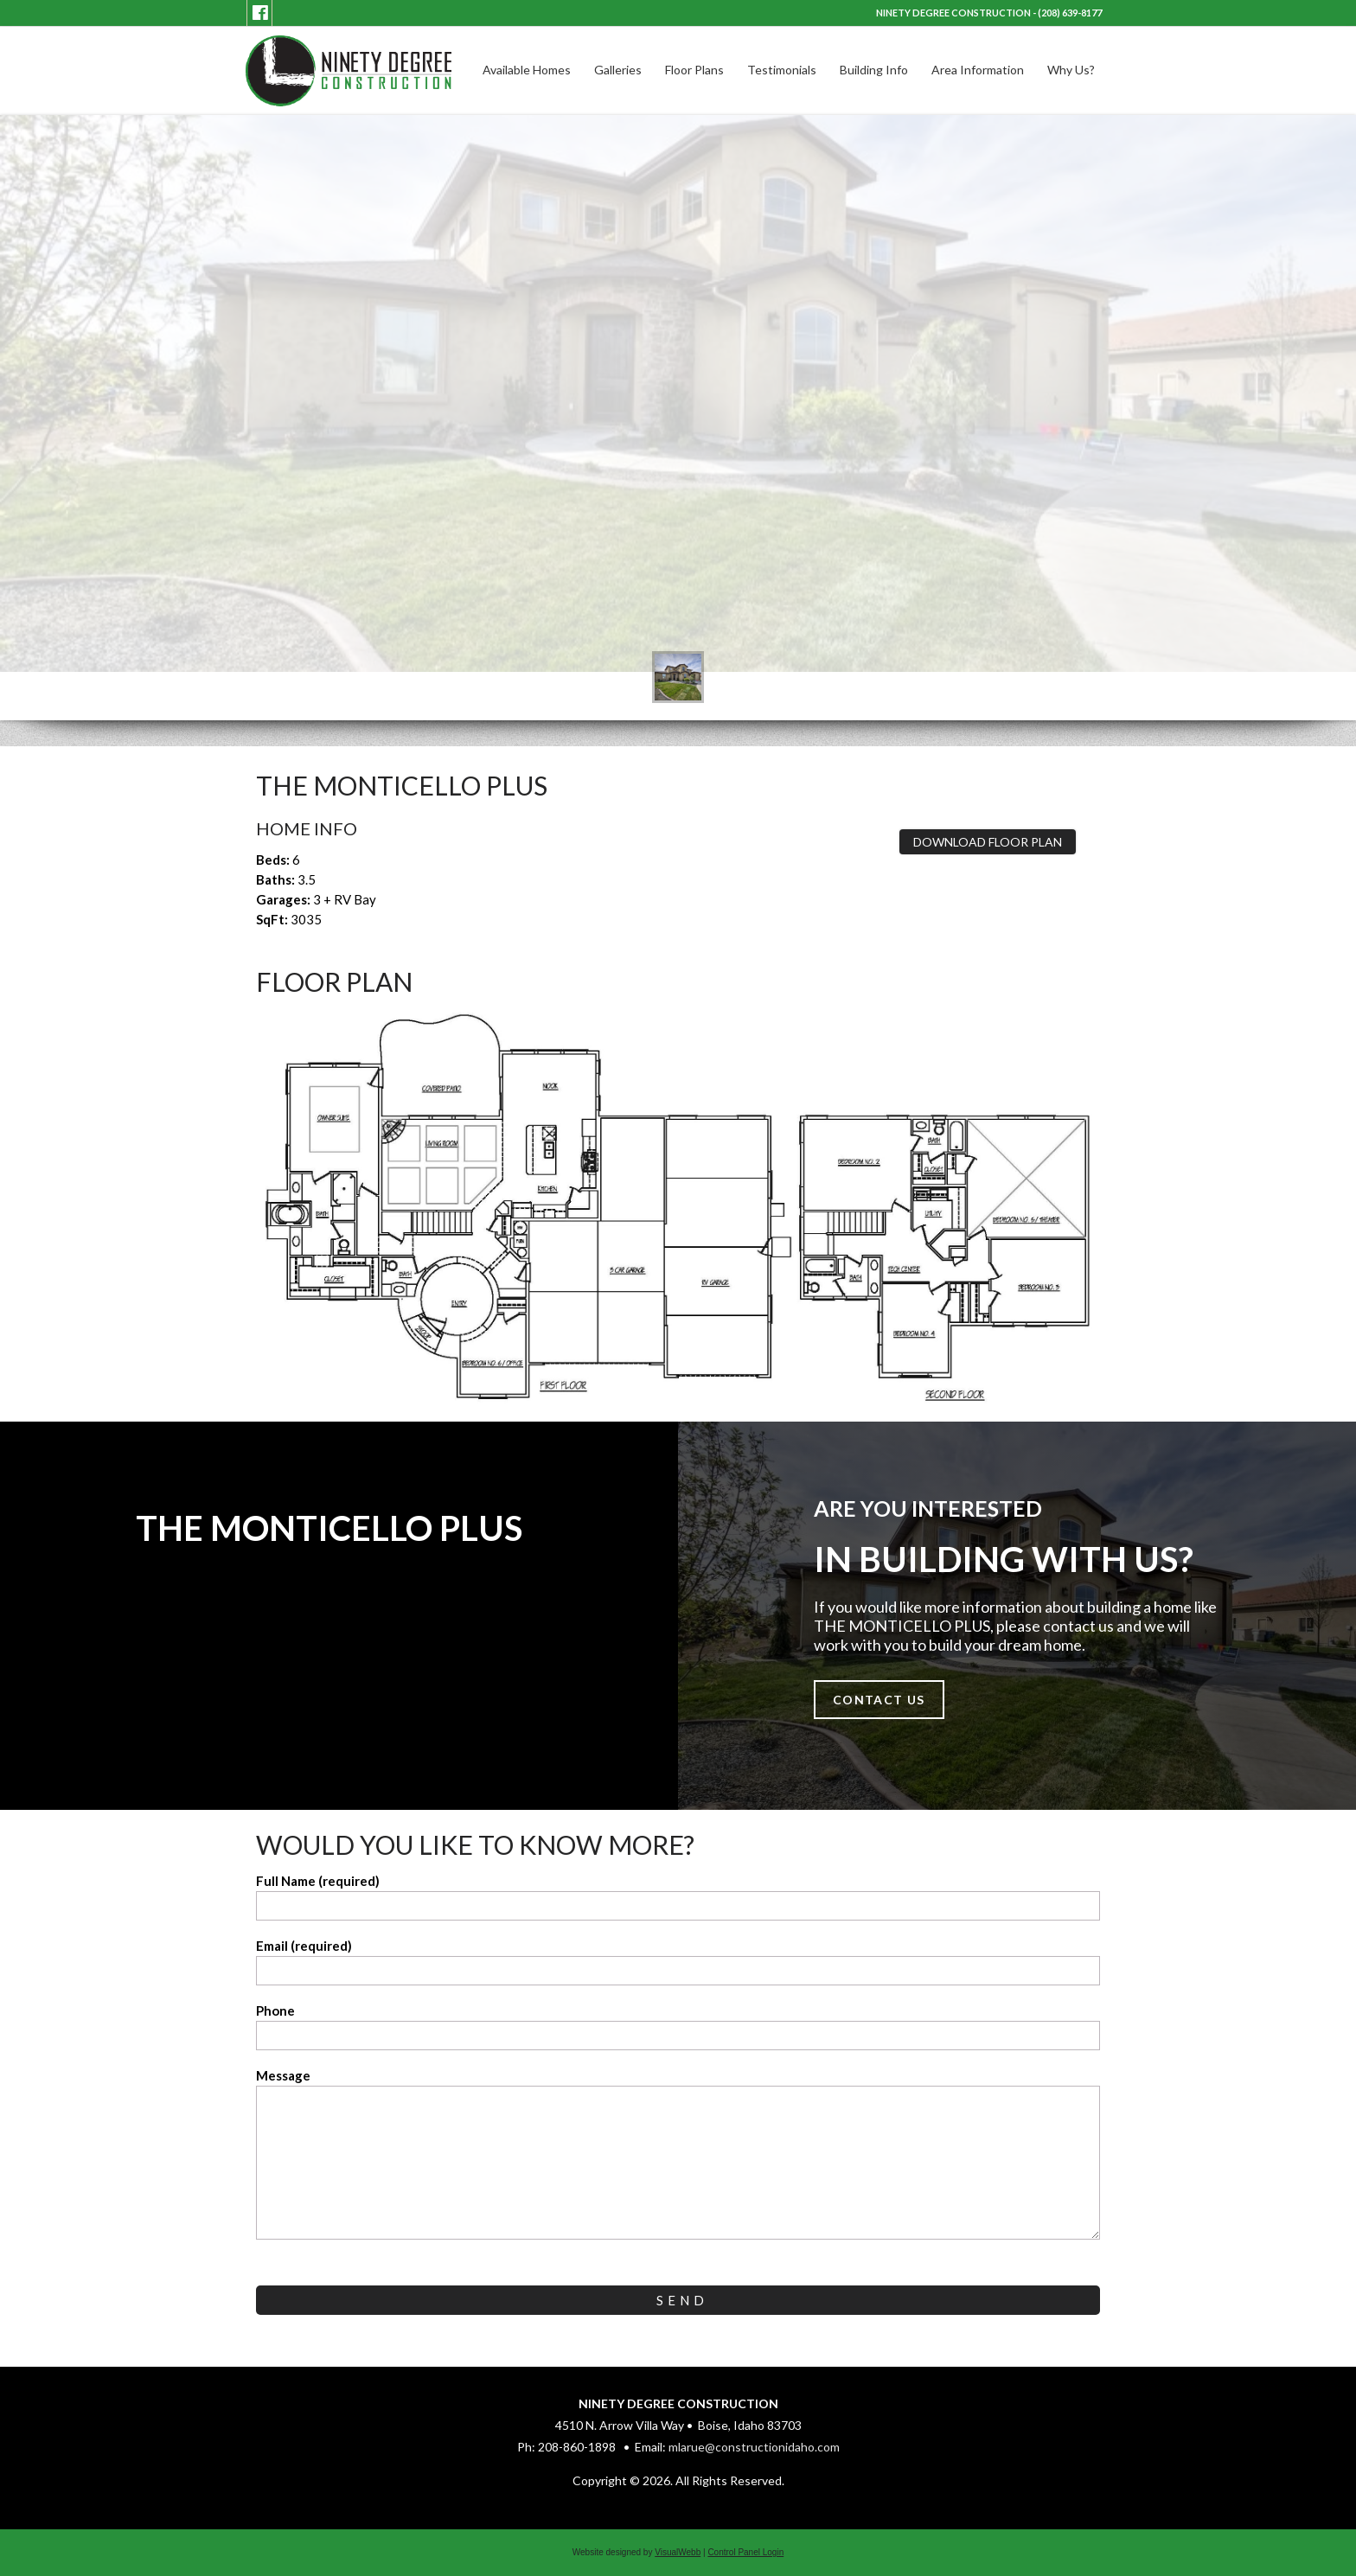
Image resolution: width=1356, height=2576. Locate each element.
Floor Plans (694, 69)
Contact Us (879, 1699)
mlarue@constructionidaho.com (754, 2446)
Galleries (618, 69)
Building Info (874, 69)
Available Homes (527, 69)
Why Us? (1071, 69)
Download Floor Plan (987, 841)
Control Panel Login (745, 2552)
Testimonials (781, 69)
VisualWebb (677, 2552)
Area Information (977, 69)
